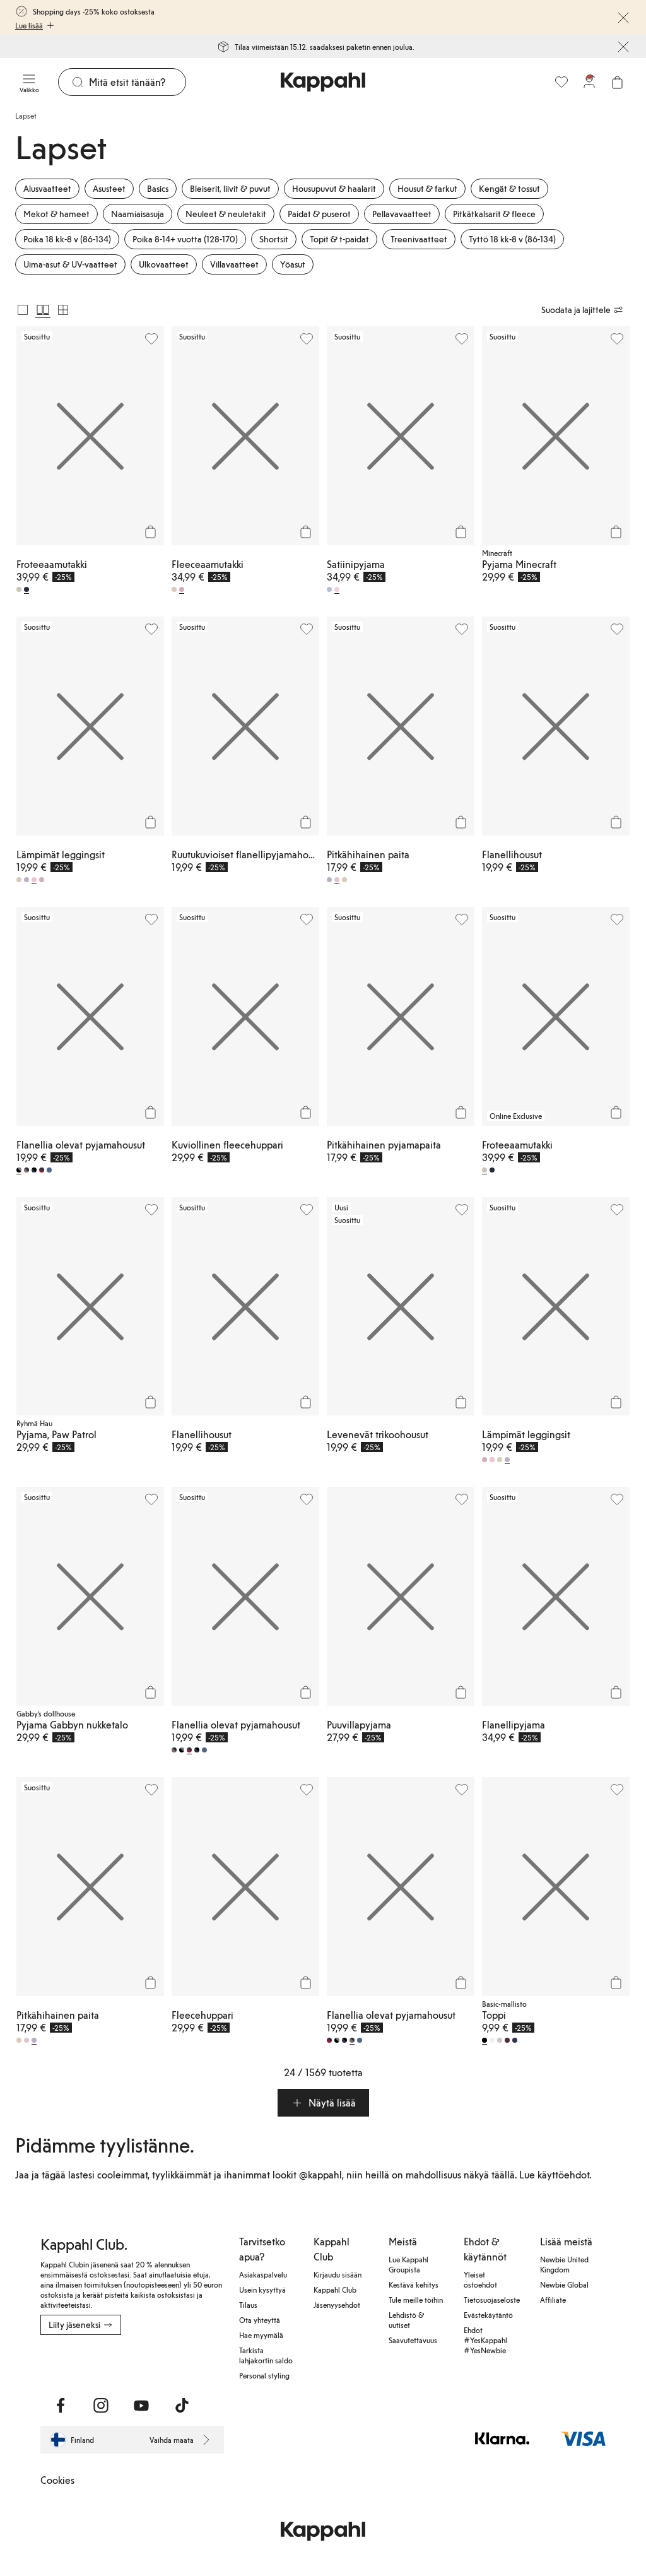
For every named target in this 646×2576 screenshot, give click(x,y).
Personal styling (264, 2375)
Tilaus (248, 2304)
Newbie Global (564, 2284)
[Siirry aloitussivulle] (323, 82)
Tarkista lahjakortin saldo (266, 2355)
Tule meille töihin (416, 2299)
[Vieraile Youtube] (141, 2406)
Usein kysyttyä (262, 2289)
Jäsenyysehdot (337, 2304)
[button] (323, 2103)
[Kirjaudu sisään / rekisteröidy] (589, 82)
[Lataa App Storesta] (48, 2362)
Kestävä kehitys (413, 2284)
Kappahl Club (335, 2289)
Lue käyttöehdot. (555, 2174)
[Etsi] (137, 82)
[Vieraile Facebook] (60, 2406)
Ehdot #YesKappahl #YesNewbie (485, 2339)
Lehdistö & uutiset (406, 2319)
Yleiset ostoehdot (480, 2279)
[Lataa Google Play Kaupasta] (70, 2362)
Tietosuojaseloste (492, 2299)
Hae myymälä (261, 2335)
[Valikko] (29, 82)
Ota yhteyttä (259, 2319)
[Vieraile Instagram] (101, 2406)
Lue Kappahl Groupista (408, 2264)
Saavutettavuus (413, 2340)
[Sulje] (623, 17)
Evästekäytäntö (488, 2314)
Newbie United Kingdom (564, 2264)
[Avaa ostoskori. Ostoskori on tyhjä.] (617, 82)
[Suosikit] (561, 82)
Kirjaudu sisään (337, 2274)
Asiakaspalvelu (263, 2274)
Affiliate (553, 2299)
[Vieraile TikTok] (182, 2406)
